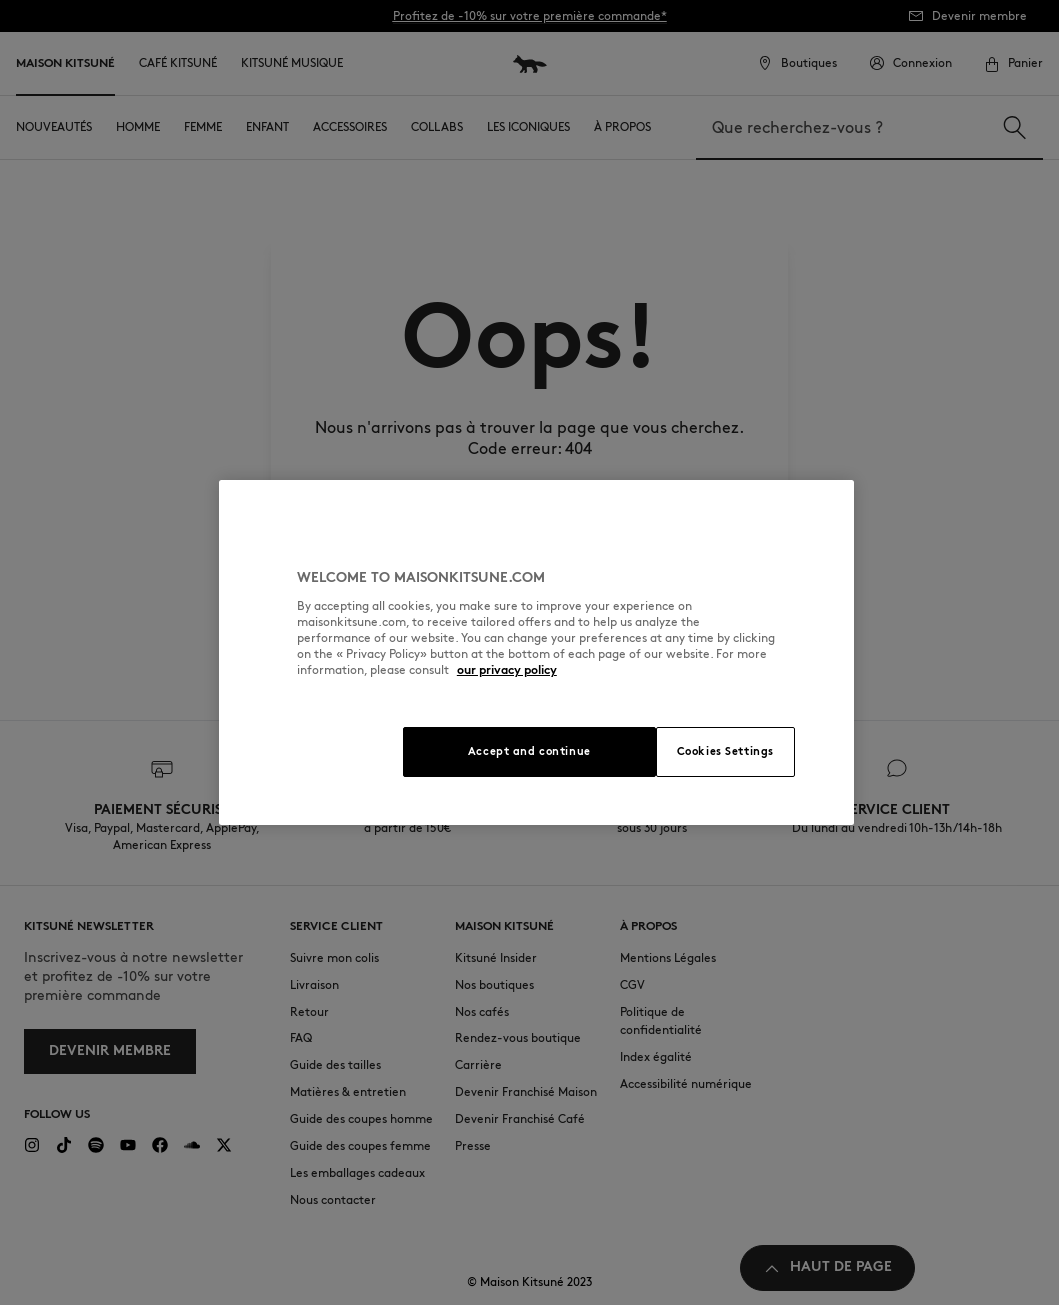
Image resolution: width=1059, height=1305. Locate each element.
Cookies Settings (725, 751)
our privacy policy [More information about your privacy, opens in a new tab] (507, 669)
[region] (536, 652)
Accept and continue (529, 751)
